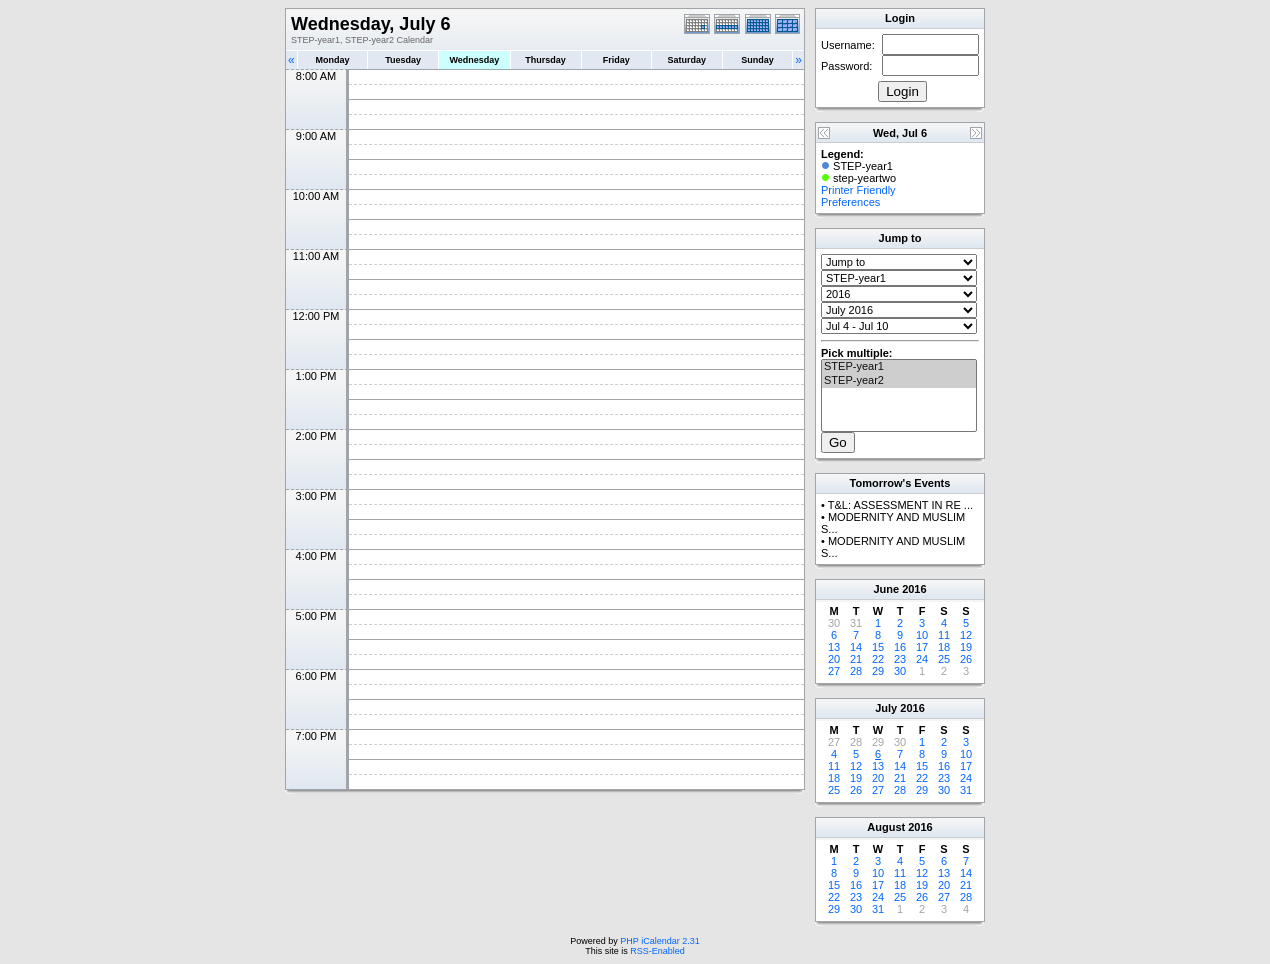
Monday (333, 60)
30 (900, 671)
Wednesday (474, 60)
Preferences (850, 202)
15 (878, 647)
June (886, 589)
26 (966, 659)
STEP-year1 (899, 367)
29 (878, 671)
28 (856, 671)
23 (900, 659)
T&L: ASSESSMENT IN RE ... (900, 505)
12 (966, 635)
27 (834, 671)
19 (966, 647)
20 (834, 659)
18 (944, 647)
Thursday (545, 60)
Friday (616, 60)
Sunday (757, 60)
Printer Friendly (858, 190)
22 (878, 659)
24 (922, 659)
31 (966, 790)
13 (834, 647)
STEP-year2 (899, 381)
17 (922, 647)
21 (856, 659)
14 (856, 647)
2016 (914, 589)
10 (922, 635)
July (886, 708)
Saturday (687, 60)
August (886, 827)
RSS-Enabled (657, 951)
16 (900, 647)
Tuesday (403, 60)
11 (944, 635)
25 (944, 659)
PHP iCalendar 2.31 (659, 941)
